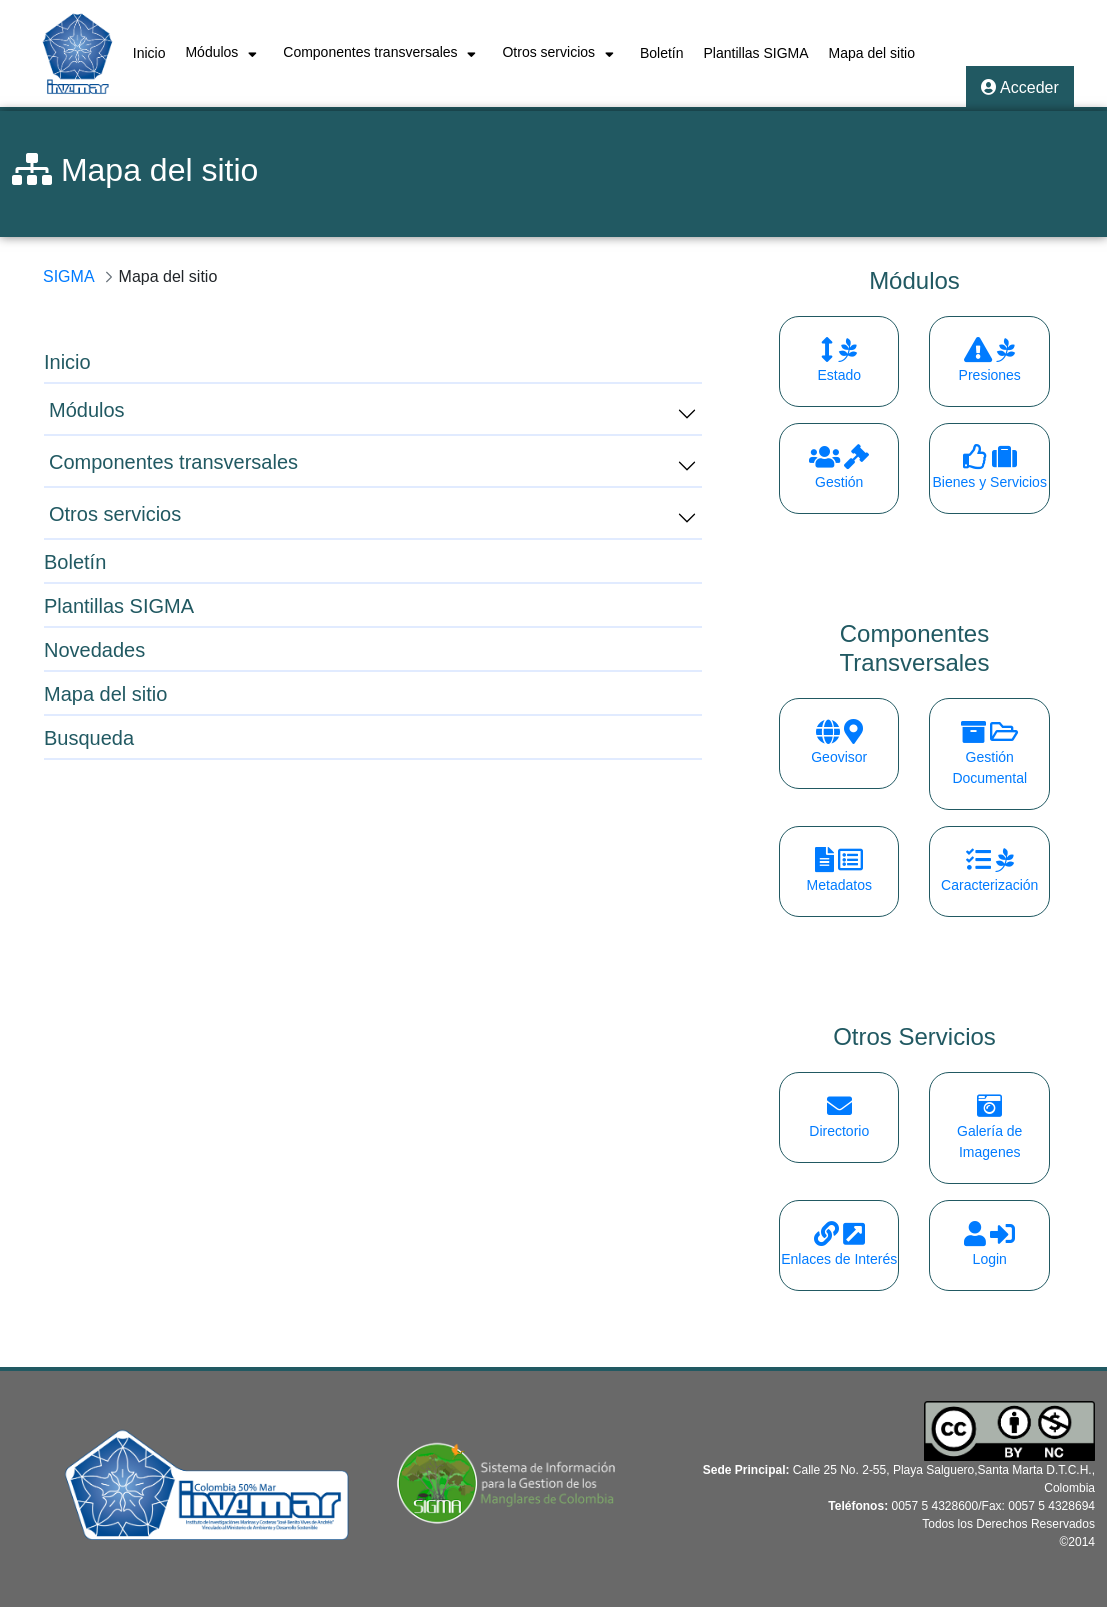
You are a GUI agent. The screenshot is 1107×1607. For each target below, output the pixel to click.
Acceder (1020, 87)
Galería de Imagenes (989, 1131)
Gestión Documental (989, 757)
